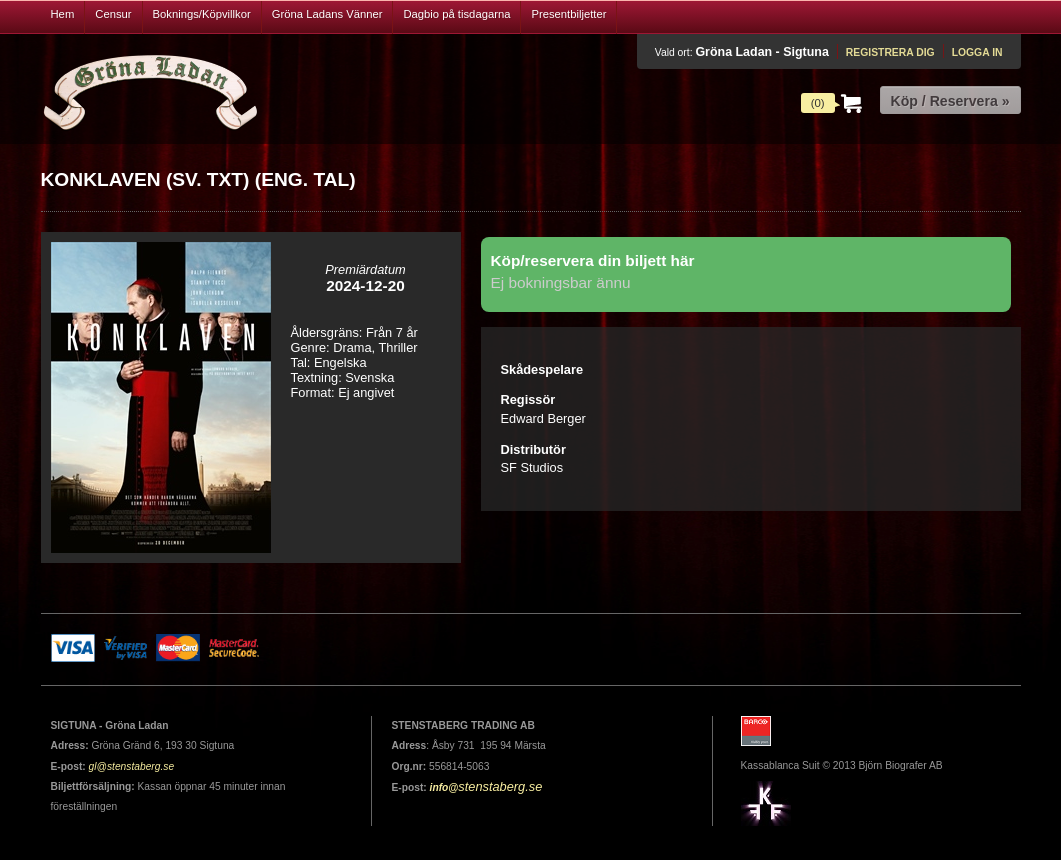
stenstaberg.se (500, 786)
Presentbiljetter (568, 14)
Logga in (977, 52)
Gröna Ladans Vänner (327, 14)
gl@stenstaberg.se (132, 766)
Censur (113, 14)
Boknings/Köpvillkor (202, 14)
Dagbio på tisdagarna (456, 14)
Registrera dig (890, 52)
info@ (444, 787)
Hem (63, 14)
